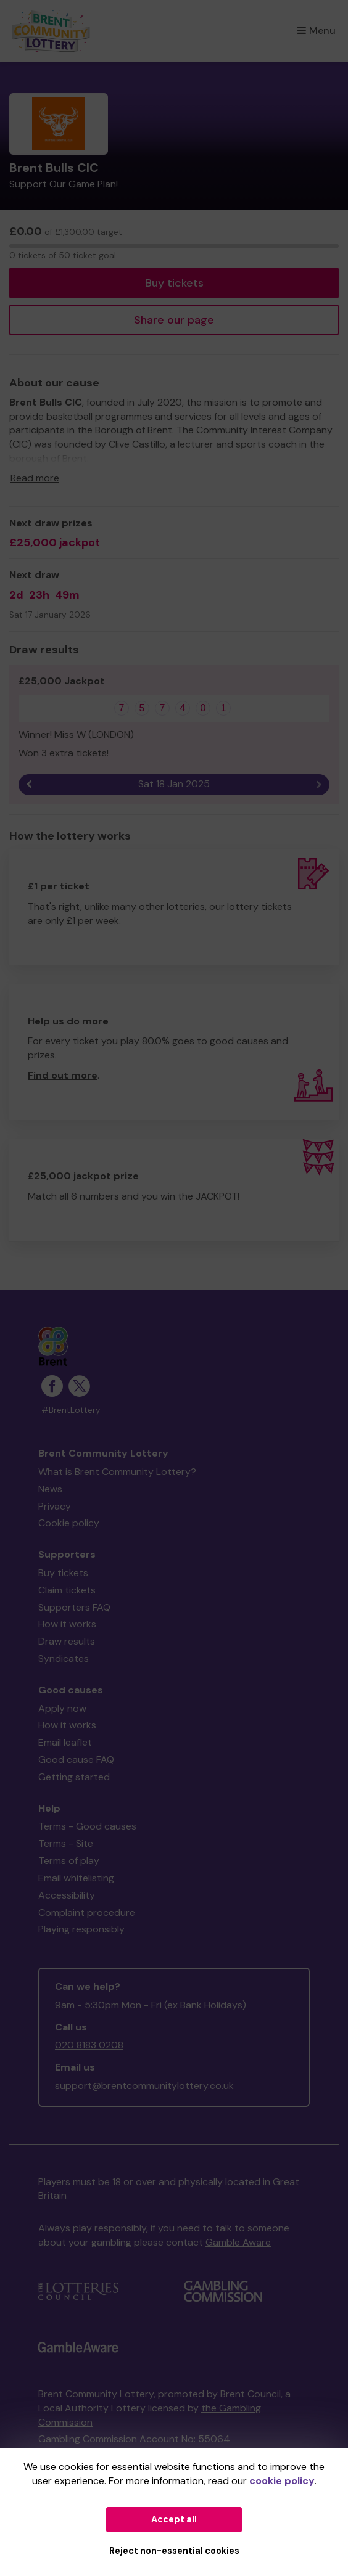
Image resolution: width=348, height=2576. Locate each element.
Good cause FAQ (76, 1759)
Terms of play (68, 1860)
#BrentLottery (71, 1410)
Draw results (66, 1641)
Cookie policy (68, 1522)
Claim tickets (67, 1590)
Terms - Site (65, 1843)
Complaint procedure (86, 1912)
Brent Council (250, 2393)
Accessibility (66, 1895)
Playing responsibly (81, 1929)
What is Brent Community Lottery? (117, 1471)
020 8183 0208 (89, 2044)
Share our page (174, 320)
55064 (214, 2438)
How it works (67, 1623)
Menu (316, 30)
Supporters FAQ (74, 1607)
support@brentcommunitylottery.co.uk (144, 2085)
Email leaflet (65, 1742)
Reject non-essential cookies (174, 2550)
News (50, 1488)
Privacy (54, 1506)
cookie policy (282, 2480)
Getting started (74, 1776)
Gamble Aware (238, 2242)
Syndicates (63, 1658)
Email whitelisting (76, 1877)
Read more (34, 478)
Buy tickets (174, 283)
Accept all (174, 2519)
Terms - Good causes (87, 1826)
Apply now (62, 1708)
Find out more (62, 1075)
